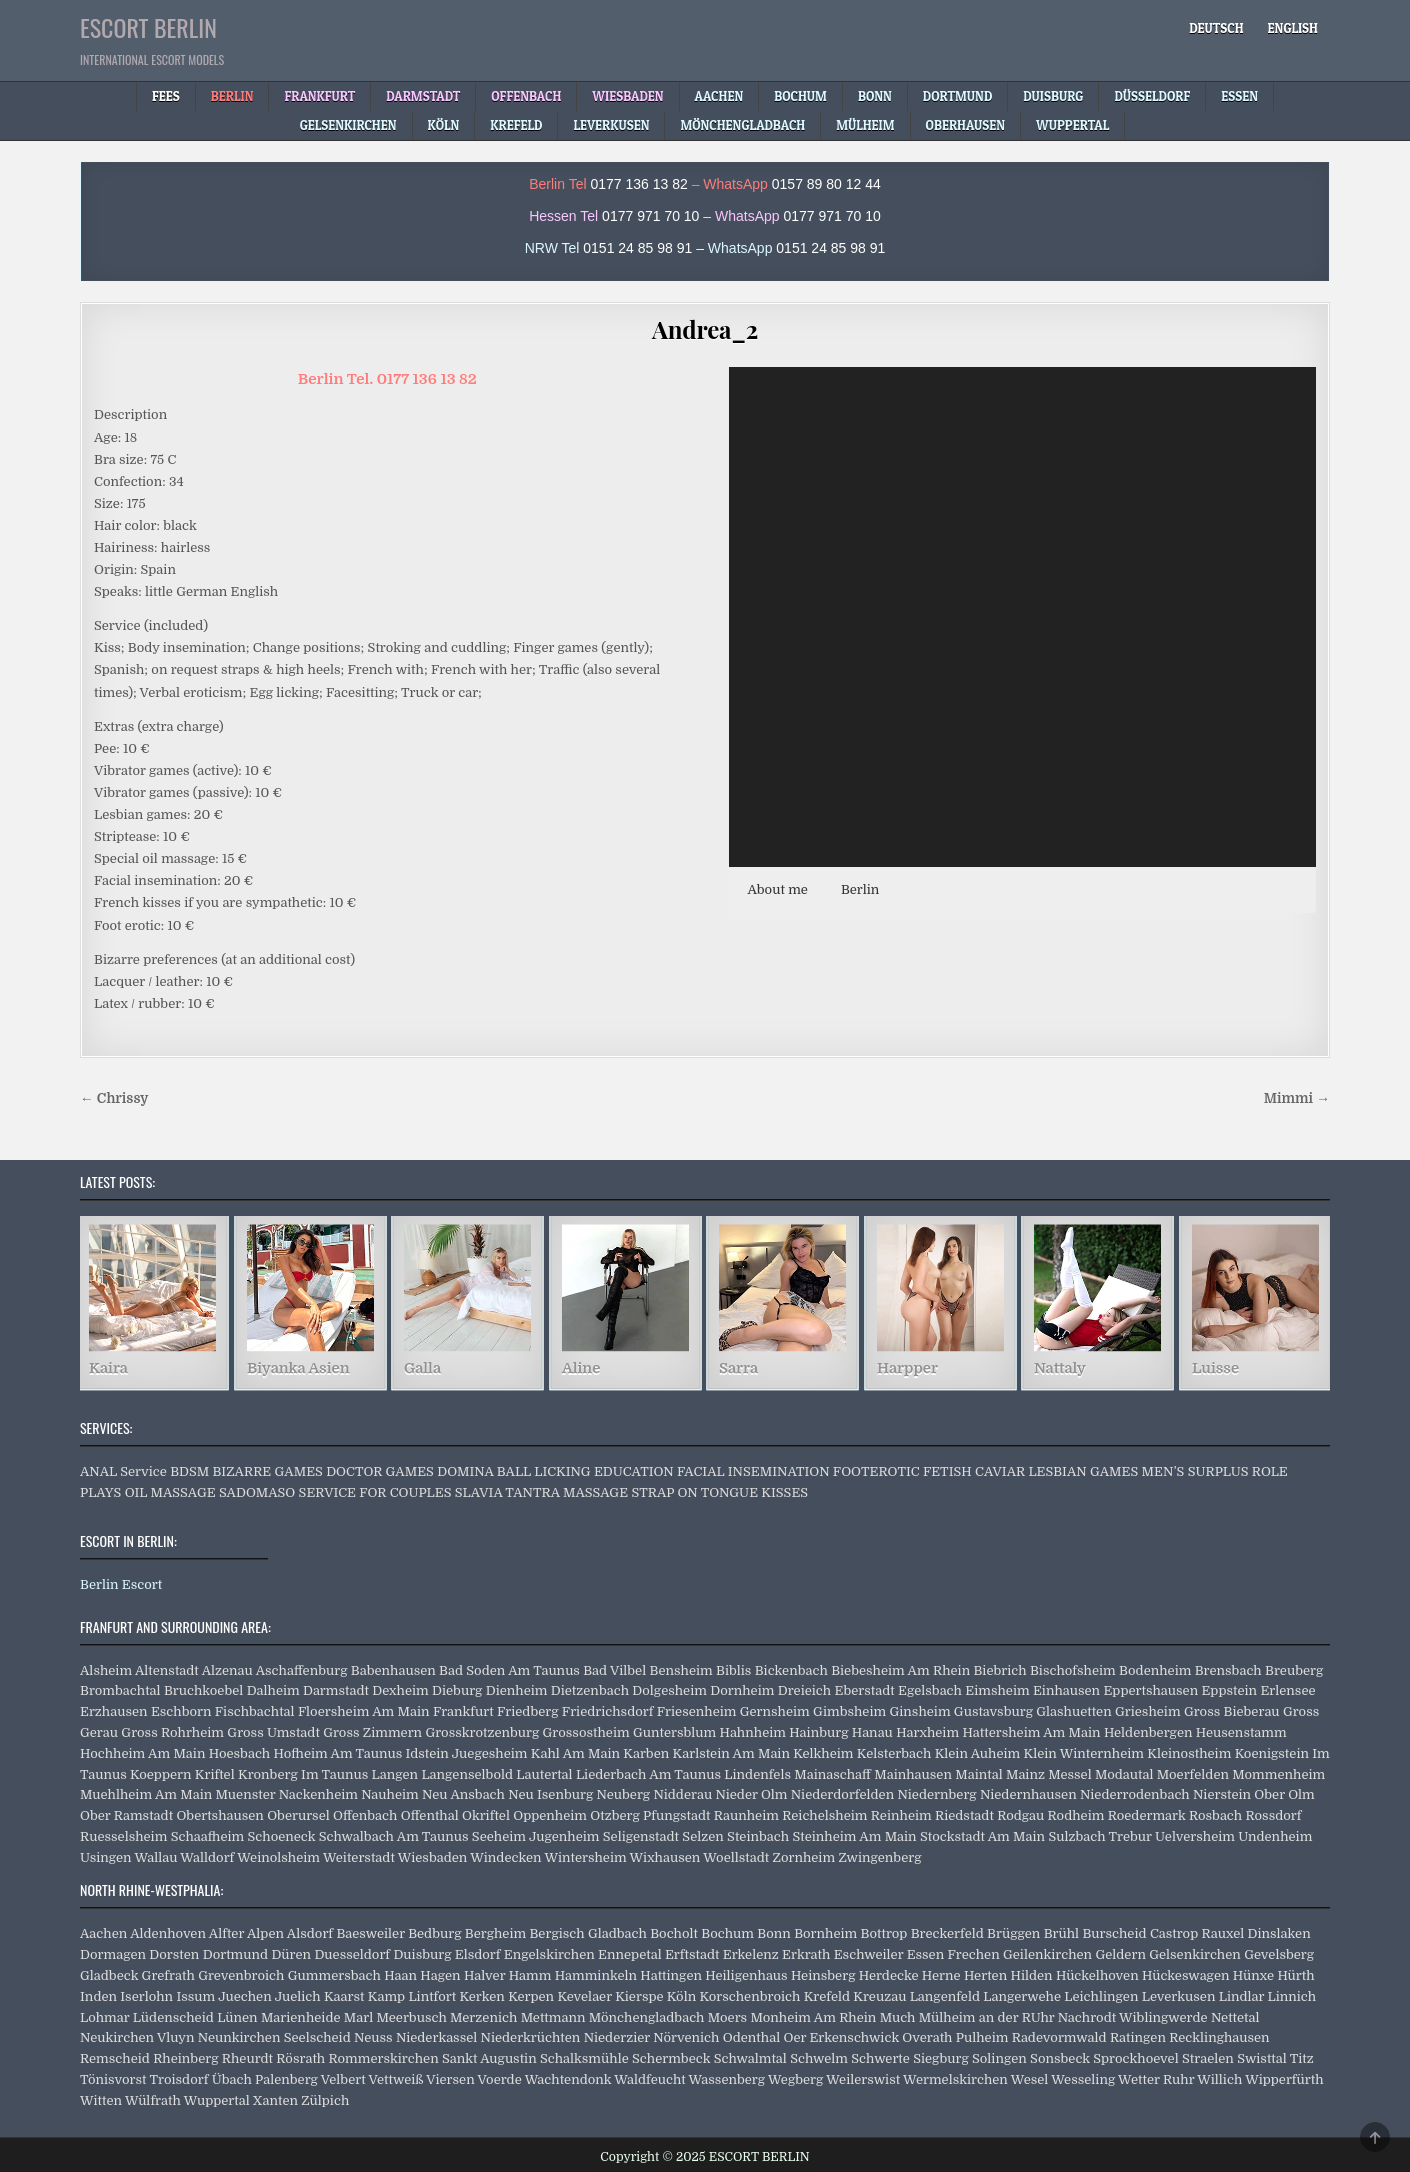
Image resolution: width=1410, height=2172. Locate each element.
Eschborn (181, 1711)
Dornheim (742, 1690)
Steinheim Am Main (854, 1836)
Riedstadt (964, 1815)
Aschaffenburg (302, 1670)
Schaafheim (208, 1836)
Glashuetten (1073, 1711)
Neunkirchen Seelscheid (274, 2037)
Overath (927, 2037)
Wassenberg (727, 2079)
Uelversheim (1195, 1836)
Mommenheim (1278, 1774)
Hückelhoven (1097, 1975)
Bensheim (681, 1670)
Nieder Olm (751, 1794)
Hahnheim (753, 1732)
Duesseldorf (352, 1954)
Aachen (103, 1933)
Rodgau (1020, 1815)
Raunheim (746, 1815)
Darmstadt (336, 1690)
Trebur (1130, 1836)
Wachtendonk (568, 2079)
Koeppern (161, 1774)
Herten (985, 1975)
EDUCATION (634, 1471)
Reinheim (901, 1815)
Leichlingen (1101, 1996)
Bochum (727, 1933)
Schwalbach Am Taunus (394, 1836)
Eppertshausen (1150, 1690)
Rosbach (1215, 1815)
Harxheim (927, 1732)
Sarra (738, 1368)
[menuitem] (1216, 28)
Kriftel (215, 1774)
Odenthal (751, 2037)
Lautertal (544, 1774)
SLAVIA (479, 1492)
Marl (358, 2017)
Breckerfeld (947, 1933)
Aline (580, 1368)
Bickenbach (791, 1670)
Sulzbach (1076, 1836)
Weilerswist (863, 2079)
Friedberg (528, 1711)
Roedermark (1147, 1815)
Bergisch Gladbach (587, 1933)
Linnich (1292, 1996)
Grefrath (168, 1975)
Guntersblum (674, 1732)
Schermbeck (671, 2058)
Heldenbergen (1148, 1732)
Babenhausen (393, 1670)
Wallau (156, 1857)
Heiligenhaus (746, 1975)
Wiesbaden (433, 1857)
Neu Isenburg (550, 1794)
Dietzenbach (590, 1690)
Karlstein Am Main (731, 1753)
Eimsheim (997, 1690)
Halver (484, 1975)
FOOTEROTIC (876, 1471)
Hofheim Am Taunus (338, 1753)
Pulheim (982, 2037)
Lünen (237, 2017)
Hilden (1031, 1975)
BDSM (189, 1471)
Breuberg (1294, 1670)
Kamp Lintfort (412, 1996)
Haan (400, 1975)
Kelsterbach (894, 1753)
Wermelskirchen (955, 2079)
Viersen (450, 2079)
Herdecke (889, 1975)
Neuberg (624, 1794)
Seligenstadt (641, 1836)
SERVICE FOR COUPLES (375, 1492)
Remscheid (115, 2058)
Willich (1219, 2079)
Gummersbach (334, 1975)
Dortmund (235, 1954)
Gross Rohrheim (172, 1732)
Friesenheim (697, 1711)
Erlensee (1287, 1690)
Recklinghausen (1219, 2037)
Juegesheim (490, 1753)
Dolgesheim (669, 1690)
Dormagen (113, 1954)
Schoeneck (282, 1836)
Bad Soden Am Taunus (509, 1670)
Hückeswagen (1186, 1975)
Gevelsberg (1279, 1954)
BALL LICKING (544, 1471)
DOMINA (465, 1471)
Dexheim (400, 1690)
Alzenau (227, 1670)
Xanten (275, 2100)
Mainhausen (913, 1774)
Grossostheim (586, 1732)
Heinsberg (823, 1975)
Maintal (978, 1774)
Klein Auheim (978, 1753)
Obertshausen (219, 1815)
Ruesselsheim (123, 1836)
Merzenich (483, 2017)
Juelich (298, 1996)
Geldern (1120, 1954)
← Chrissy (114, 1098)
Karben (646, 1753)
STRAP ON (664, 1492)
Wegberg (795, 2079)
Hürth (1295, 1975)
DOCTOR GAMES (380, 1471)
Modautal (1124, 1774)
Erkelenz (751, 1954)
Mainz (1025, 1774)
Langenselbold (467, 1774)
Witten (101, 2100)
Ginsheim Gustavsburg (960, 1711)
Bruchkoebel (203, 1690)
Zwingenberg (879, 1857)
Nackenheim (318, 1794)
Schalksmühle (584, 2058)
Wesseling (1083, 2079)
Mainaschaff (832, 1774)
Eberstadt (865, 1690)
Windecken (505, 1857)
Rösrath (300, 2058)
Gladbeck (109, 1975)
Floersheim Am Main (364, 1711)
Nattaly (1060, 1368)
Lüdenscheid (173, 2017)
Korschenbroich (749, 1996)
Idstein (427, 1753)
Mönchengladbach (647, 2017)
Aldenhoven (168, 1933)
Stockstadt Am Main (982, 1836)
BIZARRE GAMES (268, 1471)
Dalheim (273, 1690)
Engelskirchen (549, 1954)
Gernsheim (775, 1711)
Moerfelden (1193, 1774)
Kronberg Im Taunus (303, 1774)
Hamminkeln (596, 1975)
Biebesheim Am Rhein (900, 1670)
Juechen (245, 1996)
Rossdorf (1274, 1815)
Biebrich (999, 1670)
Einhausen (1066, 1690)
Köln (681, 1996)
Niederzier (617, 2037)
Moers (727, 2017)
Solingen (999, 2058)
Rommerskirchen (384, 2058)
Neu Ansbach (463, 1794)
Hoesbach (239, 1753)
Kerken (481, 1996)
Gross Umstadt (273, 1732)
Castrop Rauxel (1197, 1933)
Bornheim (825, 1933)
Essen (926, 1954)
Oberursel (298, 1815)
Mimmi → (1297, 1098)
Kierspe (639, 1996)
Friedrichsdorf (608, 1711)
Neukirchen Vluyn (137, 2037)
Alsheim (106, 1670)
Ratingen (1138, 2037)
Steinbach (758, 1836)
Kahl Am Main (575, 1753)
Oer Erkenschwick (841, 2037)
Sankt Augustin (489, 2058)
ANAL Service (123, 1471)
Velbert (343, 2079)
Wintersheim (585, 1857)
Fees (166, 96)
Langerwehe (1022, 1996)
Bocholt (674, 1933)
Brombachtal (120, 1690)
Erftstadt (692, 1954)
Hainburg (818, 1732)
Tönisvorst (113, 2079)
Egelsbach (930, 1690)
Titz (1302, 2058)
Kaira (108, 1368)
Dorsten (174, 1954)
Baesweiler (370, 1933)
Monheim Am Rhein (813, 2017)
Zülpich (325, 2100)
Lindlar (1241, 1996)
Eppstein (1229, 1690)
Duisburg (422, 1954)
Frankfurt (463, 1711)
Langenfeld (945, 1996)
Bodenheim (1155, 1670)
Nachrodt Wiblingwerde (1133, 2017)
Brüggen (1013, 1933)
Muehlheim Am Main (146, 1794)
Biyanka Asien (297, 1368)
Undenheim (1275, 1836)
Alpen (265, 1933)
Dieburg (457, 1690)
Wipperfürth (1284, 2079)
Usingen (106, 1857)
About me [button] (777, 889)
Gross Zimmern (372, 1732)
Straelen (1208, 2058)
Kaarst (344, 1996)
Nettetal (1235, 2017)
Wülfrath (153, 2100)
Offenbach (365, 1815)
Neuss (373, 2037)
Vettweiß (395, 2079)
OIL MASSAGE (170, 1492)
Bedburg (434, 1933)
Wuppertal (217, 2100)
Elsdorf (478, 1954)
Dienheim (517, 1690)
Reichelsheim (824, 1815)
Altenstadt (167, 1670)
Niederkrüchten (531, 2037)
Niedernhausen (1028, 1794)
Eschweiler (869, 1954)
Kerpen (531, 1996)
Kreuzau (879, 1996)
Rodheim (1076, 1815)
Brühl (1061, 1933)
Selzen (702, 1836)
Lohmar (104, 2017)
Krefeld (827, 1996)
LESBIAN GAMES (1083, 1471)
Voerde (500, 2079)
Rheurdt (247, 2058)
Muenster (246, 1794)
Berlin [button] (860, 889)
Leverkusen (1179, 1996)
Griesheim (1148, 1711)
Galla (422, 1368)
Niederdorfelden (842, 1794)
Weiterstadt (359, 1857)
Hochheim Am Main (142, 1753)
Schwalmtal (750, 2058)
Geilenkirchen (1047, 1954)
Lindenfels (757, 1774)
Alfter (226, 1933)
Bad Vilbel (614, 1670)
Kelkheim (823, 1753)
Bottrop (884, 1933)
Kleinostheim (1189, 1753)
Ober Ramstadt (126, 1815)
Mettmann (553, 2017)
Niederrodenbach (1135, 1794)
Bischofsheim (1073, 1670)
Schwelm (819, 2058)
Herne (941, 1975)
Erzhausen (114, 1711)
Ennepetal (630, 1954)
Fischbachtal (255, 1711)
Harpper (906, 1368)
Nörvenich (686, 2037)
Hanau (872, 1732)
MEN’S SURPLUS (1195, 1471)
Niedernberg (937, 1794)
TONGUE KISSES (754, 1492)
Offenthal (430, 1815)
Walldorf (207, 1857)
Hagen (440, 1975)
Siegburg (940, 2058)
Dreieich (804, 1690)
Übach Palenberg (265, 2079)
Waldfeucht (649, 2079)
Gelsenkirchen (1195, 1954)
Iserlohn (146, 1996)
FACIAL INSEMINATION (753, 1471)
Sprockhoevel (1135, 2058)
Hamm (530, 1975)
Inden (98, 1996)
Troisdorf (178, 2079)
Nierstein (1222, 1794)
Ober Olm (1284, 1794)
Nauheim (389, 1794)
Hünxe (1253, 1975)
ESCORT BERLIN (148, 27)
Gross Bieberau (1232, 1711)
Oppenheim (550, 1815)
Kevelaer (584, 1996)
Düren (291, 1954)
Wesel (1030, 2079)
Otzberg (614, 1815)
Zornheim (803, 1857)
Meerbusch (412, 2017)
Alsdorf (310, 1933)
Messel (1069, 1774)
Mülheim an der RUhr (987, 2017)
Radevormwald (1059, 2037)
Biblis (733, 1670)
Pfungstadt (676, 1815)
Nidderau (682, 1794)
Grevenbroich (241, 1975)
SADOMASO (257, 1492)
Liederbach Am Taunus (648, 1774)
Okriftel (486, 1815)
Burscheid (1114, 1933)
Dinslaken (1279, 1933)
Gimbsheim (849, 1711)
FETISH (947, 1471)
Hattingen (671, 1975)
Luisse (1214, 1368)
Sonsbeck (1060, 2058)
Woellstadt (736, 1857)
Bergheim (495, 1933)
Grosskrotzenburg (482, 1732)
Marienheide (301, 2017)
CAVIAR (1000, 1471)
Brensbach (1228, 1670)
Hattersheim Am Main (1031, 1732)
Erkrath (806, 1954)
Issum (195, 1996)
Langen (395, 1774)
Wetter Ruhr (1156, 2079)
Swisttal (1262, 2058)
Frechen (974, 1954)
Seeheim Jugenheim (536, 1836)
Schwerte (880, 2058)
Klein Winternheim (1084, 1753)
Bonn (774, 1933)
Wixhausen (665, 1857)
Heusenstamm (1241, 1732)
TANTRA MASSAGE (566, 1492)
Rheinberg (185, 2058)
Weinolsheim (278, 1857)
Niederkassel (436, 2037)
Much (898, 2017)
